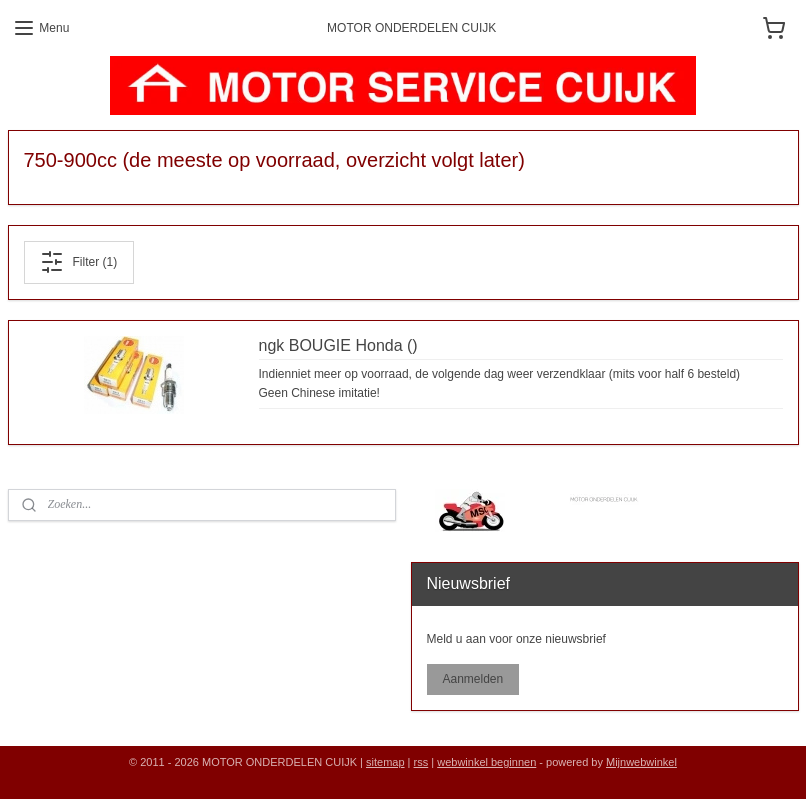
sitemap (385, 762)
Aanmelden (472, 679)
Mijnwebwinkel (641, 762)
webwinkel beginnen (486, 762)
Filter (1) (78, 262)
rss (421, 762)
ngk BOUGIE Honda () (338, 345)
